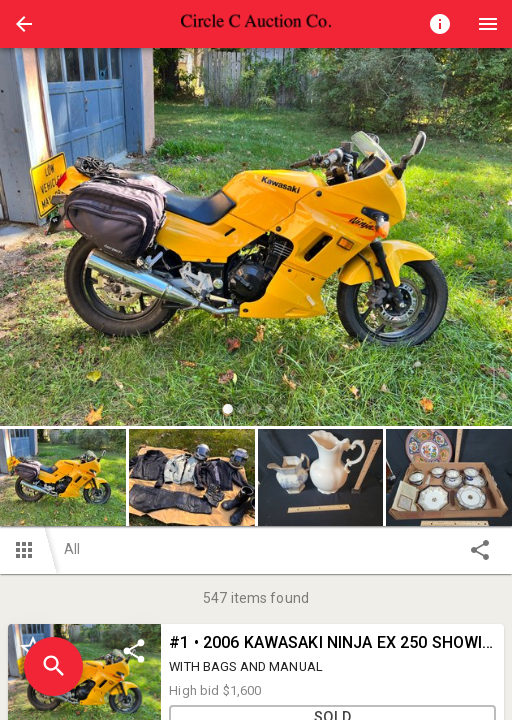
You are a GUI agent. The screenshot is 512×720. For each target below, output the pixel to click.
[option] (256, 240)
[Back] (24, 24)
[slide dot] (228, 409)
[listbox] (256, 240)
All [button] (72, 549)
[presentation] (256, 24)
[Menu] (488, 24)
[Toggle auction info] (440, 24)
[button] (24, 24)
